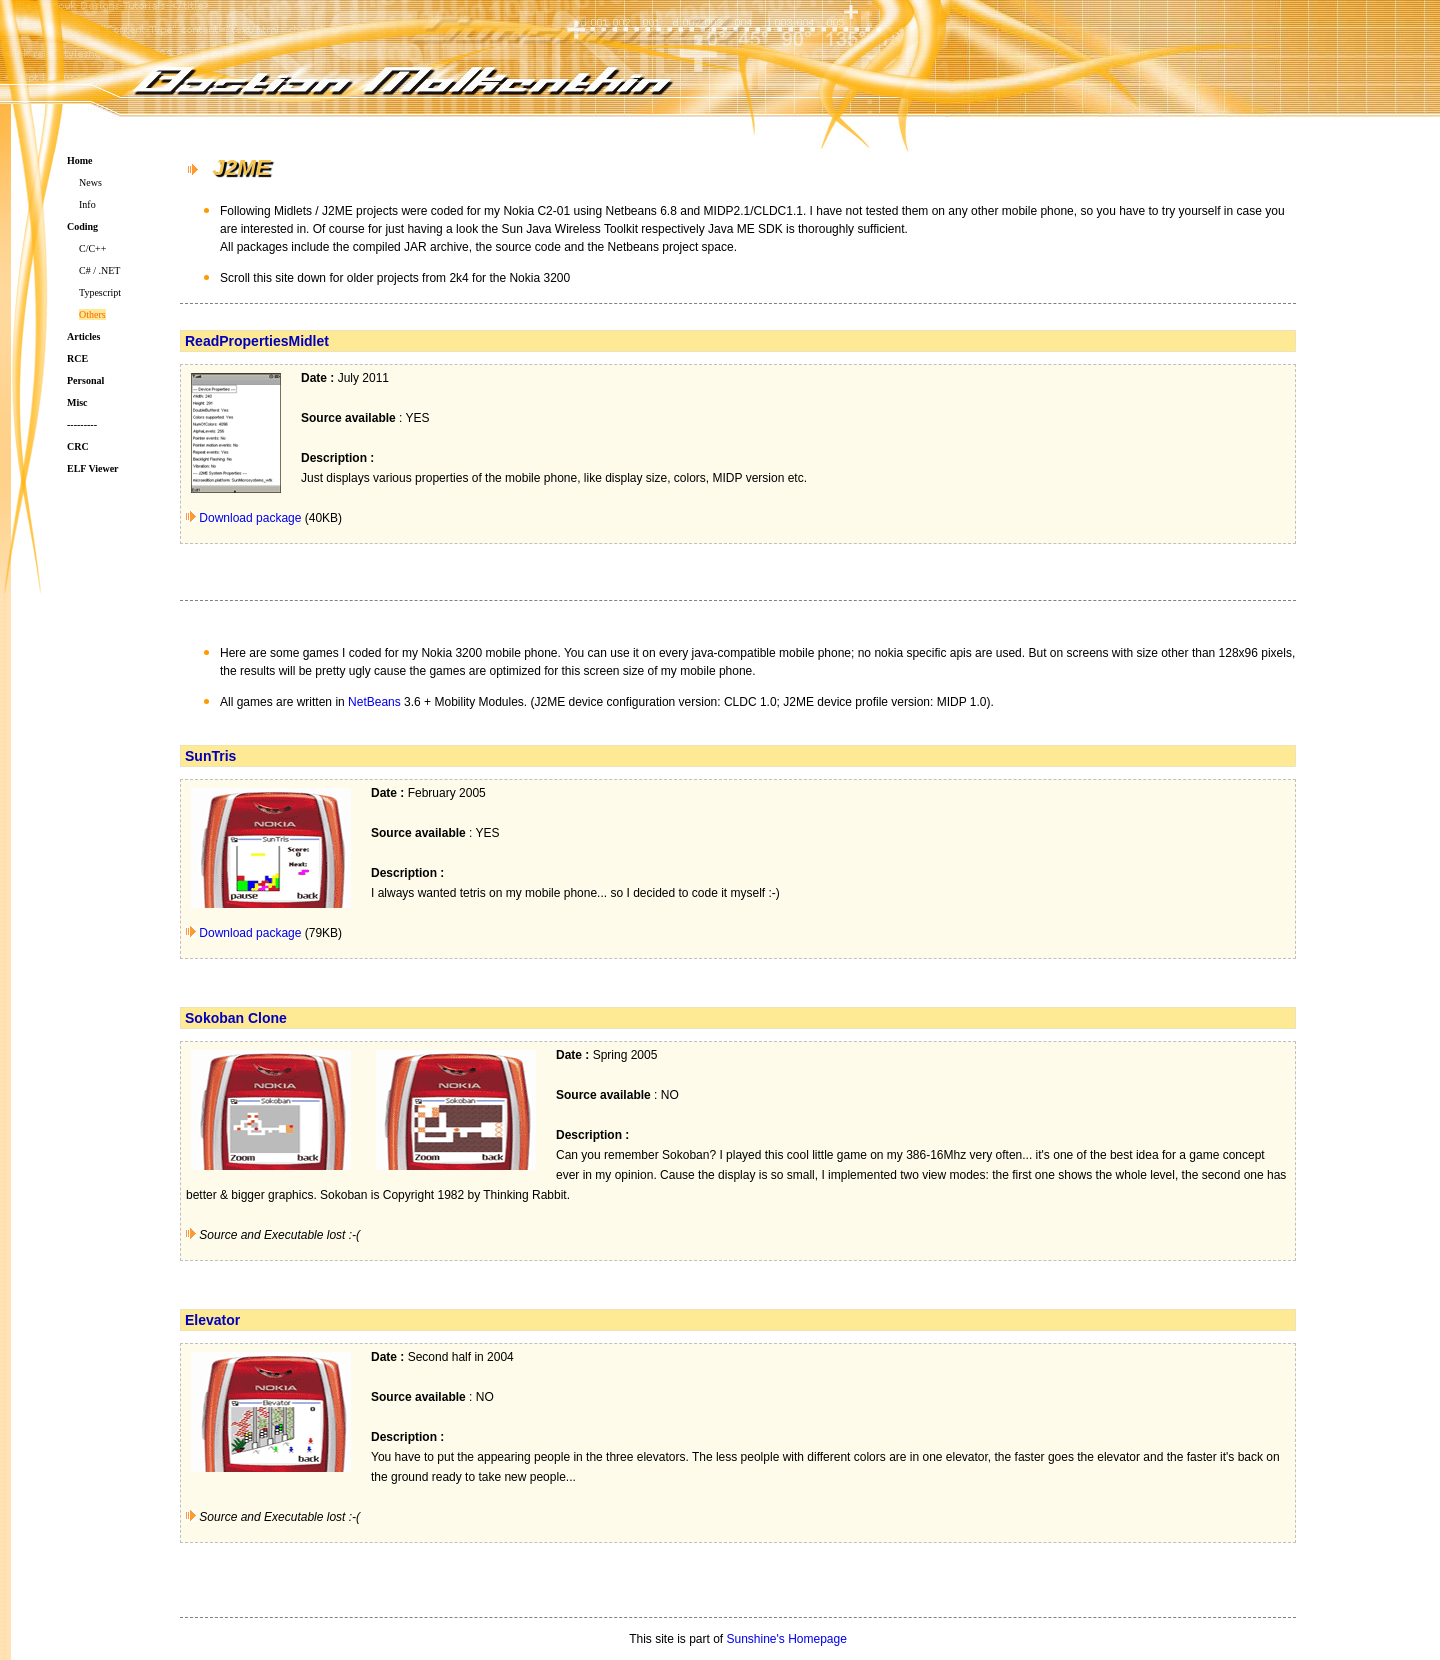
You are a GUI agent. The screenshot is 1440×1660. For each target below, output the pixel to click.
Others (92, 314)
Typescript (100, 292)
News (90, 182)
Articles (83, 336)
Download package (250, 518)
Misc (77, 402)
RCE (77, 358)
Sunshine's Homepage (787, 1639)
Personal (85, 380)
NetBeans (374, 702)
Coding (82, 226)
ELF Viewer (93, 468)
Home (80, 160)
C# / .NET (99, 270)
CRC (78, 446)
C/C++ (92, 248)
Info (87, 204)
